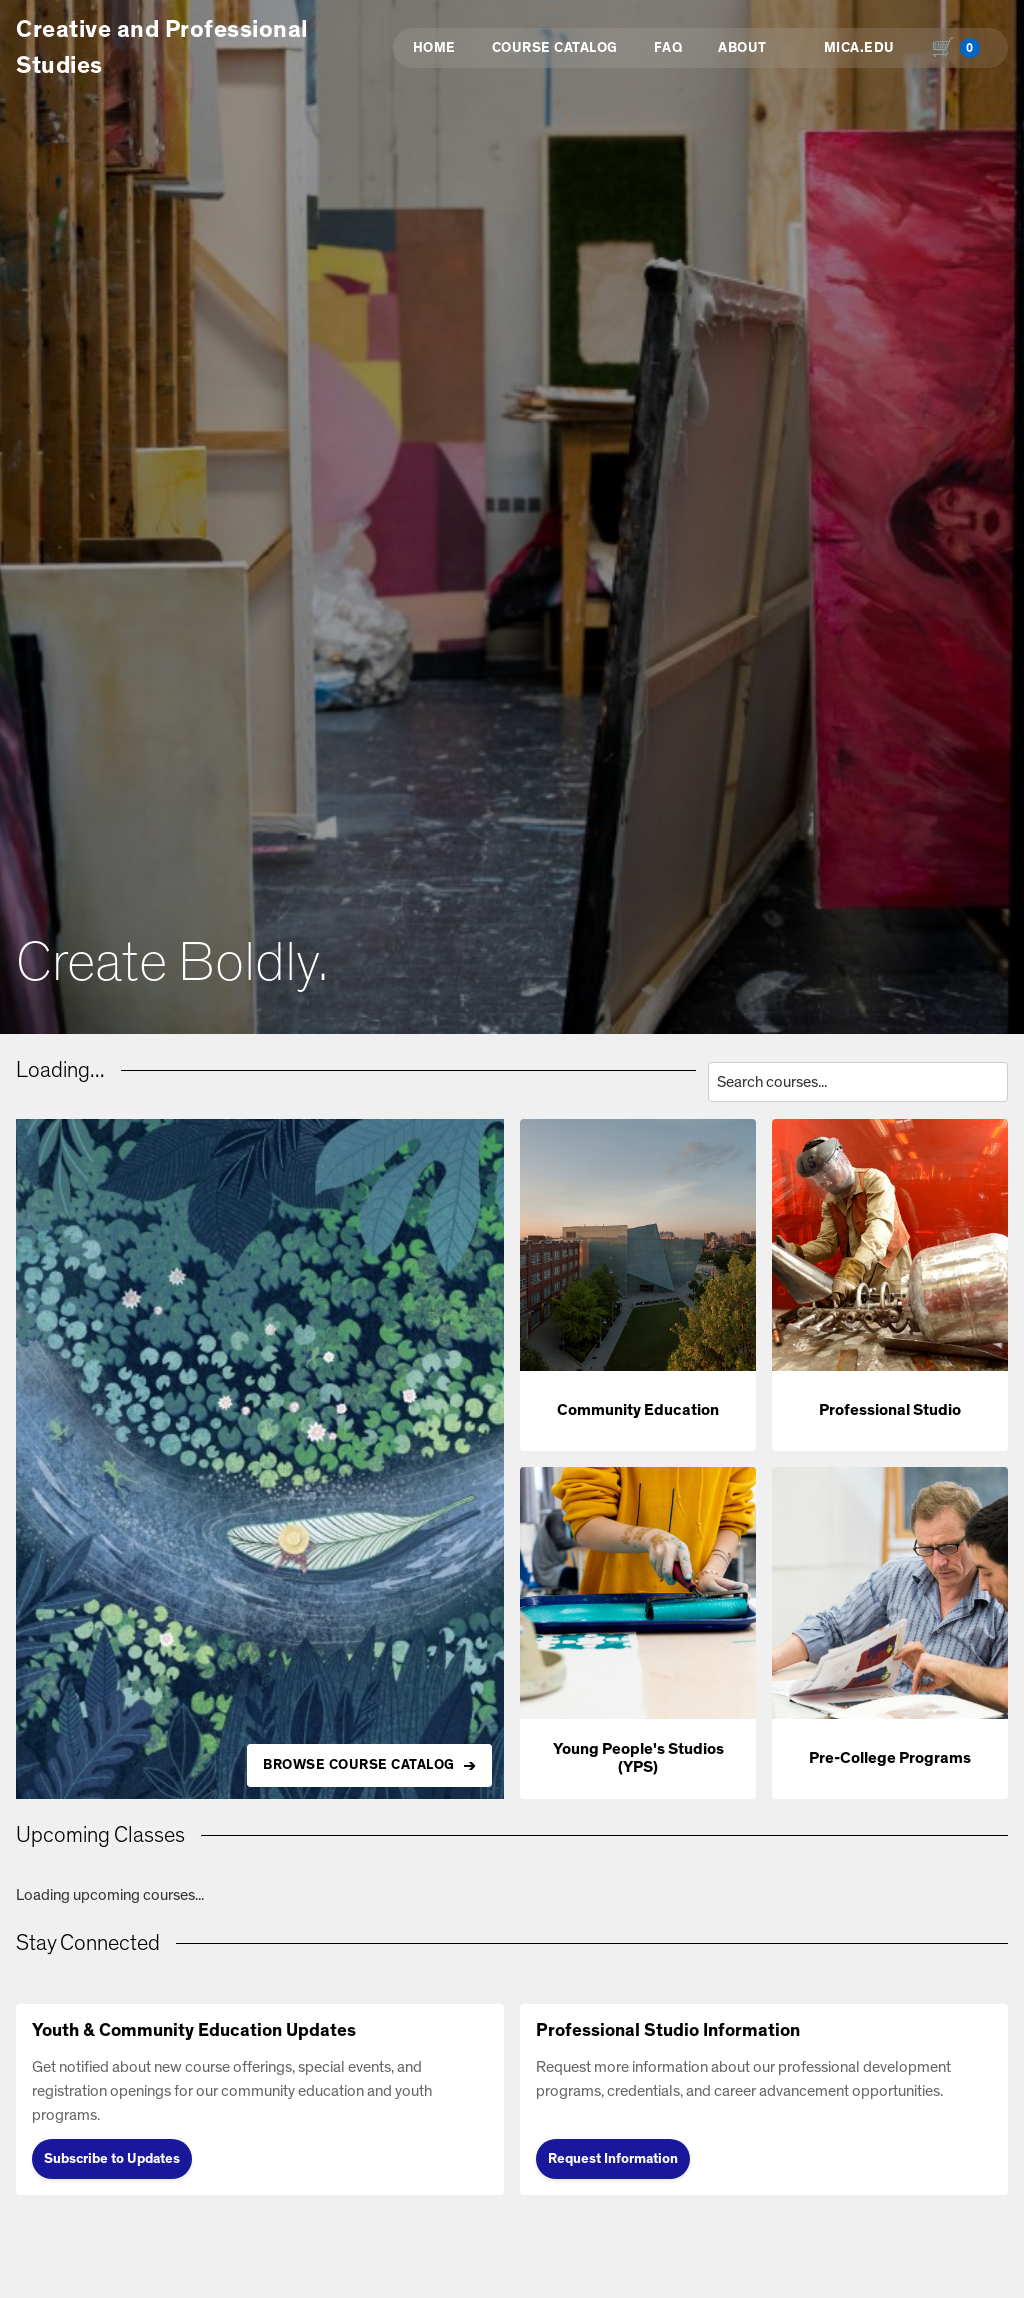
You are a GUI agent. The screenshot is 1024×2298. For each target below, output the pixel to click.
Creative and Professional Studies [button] (162, 48)
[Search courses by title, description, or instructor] (858, 1082)
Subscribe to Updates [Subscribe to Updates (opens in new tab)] (112, 2159)
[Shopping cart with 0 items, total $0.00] (960, 48)
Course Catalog (555, 48)
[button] (638, 1285)
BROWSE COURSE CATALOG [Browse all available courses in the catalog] (359, 1765)
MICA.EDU (859, 48)
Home (434, 48)
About (742, 48)
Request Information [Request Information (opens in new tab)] (613, 2159)
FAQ (668, 48)
